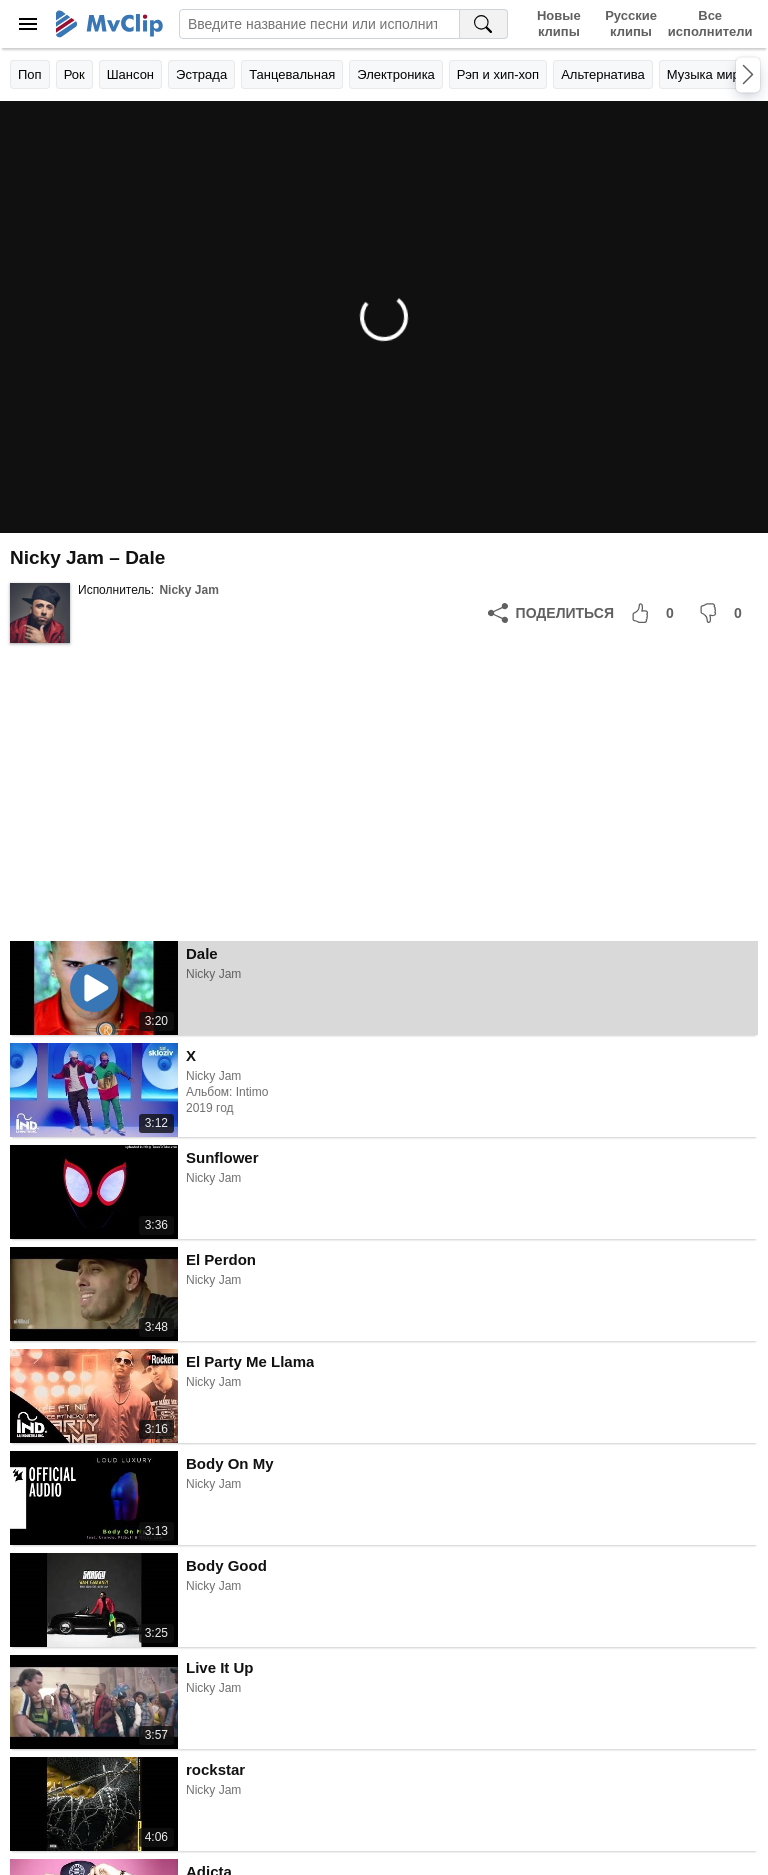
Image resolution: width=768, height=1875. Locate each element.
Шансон (130, 74)
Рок (74, 74)
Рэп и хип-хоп (498, 74)
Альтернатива (603, 74)
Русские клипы (631, 23)
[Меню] (28, 24)
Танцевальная (292, 74)
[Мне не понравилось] (724, 613)
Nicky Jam (188, 590)
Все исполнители (710, 23)
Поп (30, 74)
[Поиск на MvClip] (484, 24)
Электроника (396, 74)
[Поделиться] (551, 613)
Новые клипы (559, 23)
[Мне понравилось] (656, 613)
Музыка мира (707, 74)
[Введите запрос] (319, 24)
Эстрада (201, 74)
